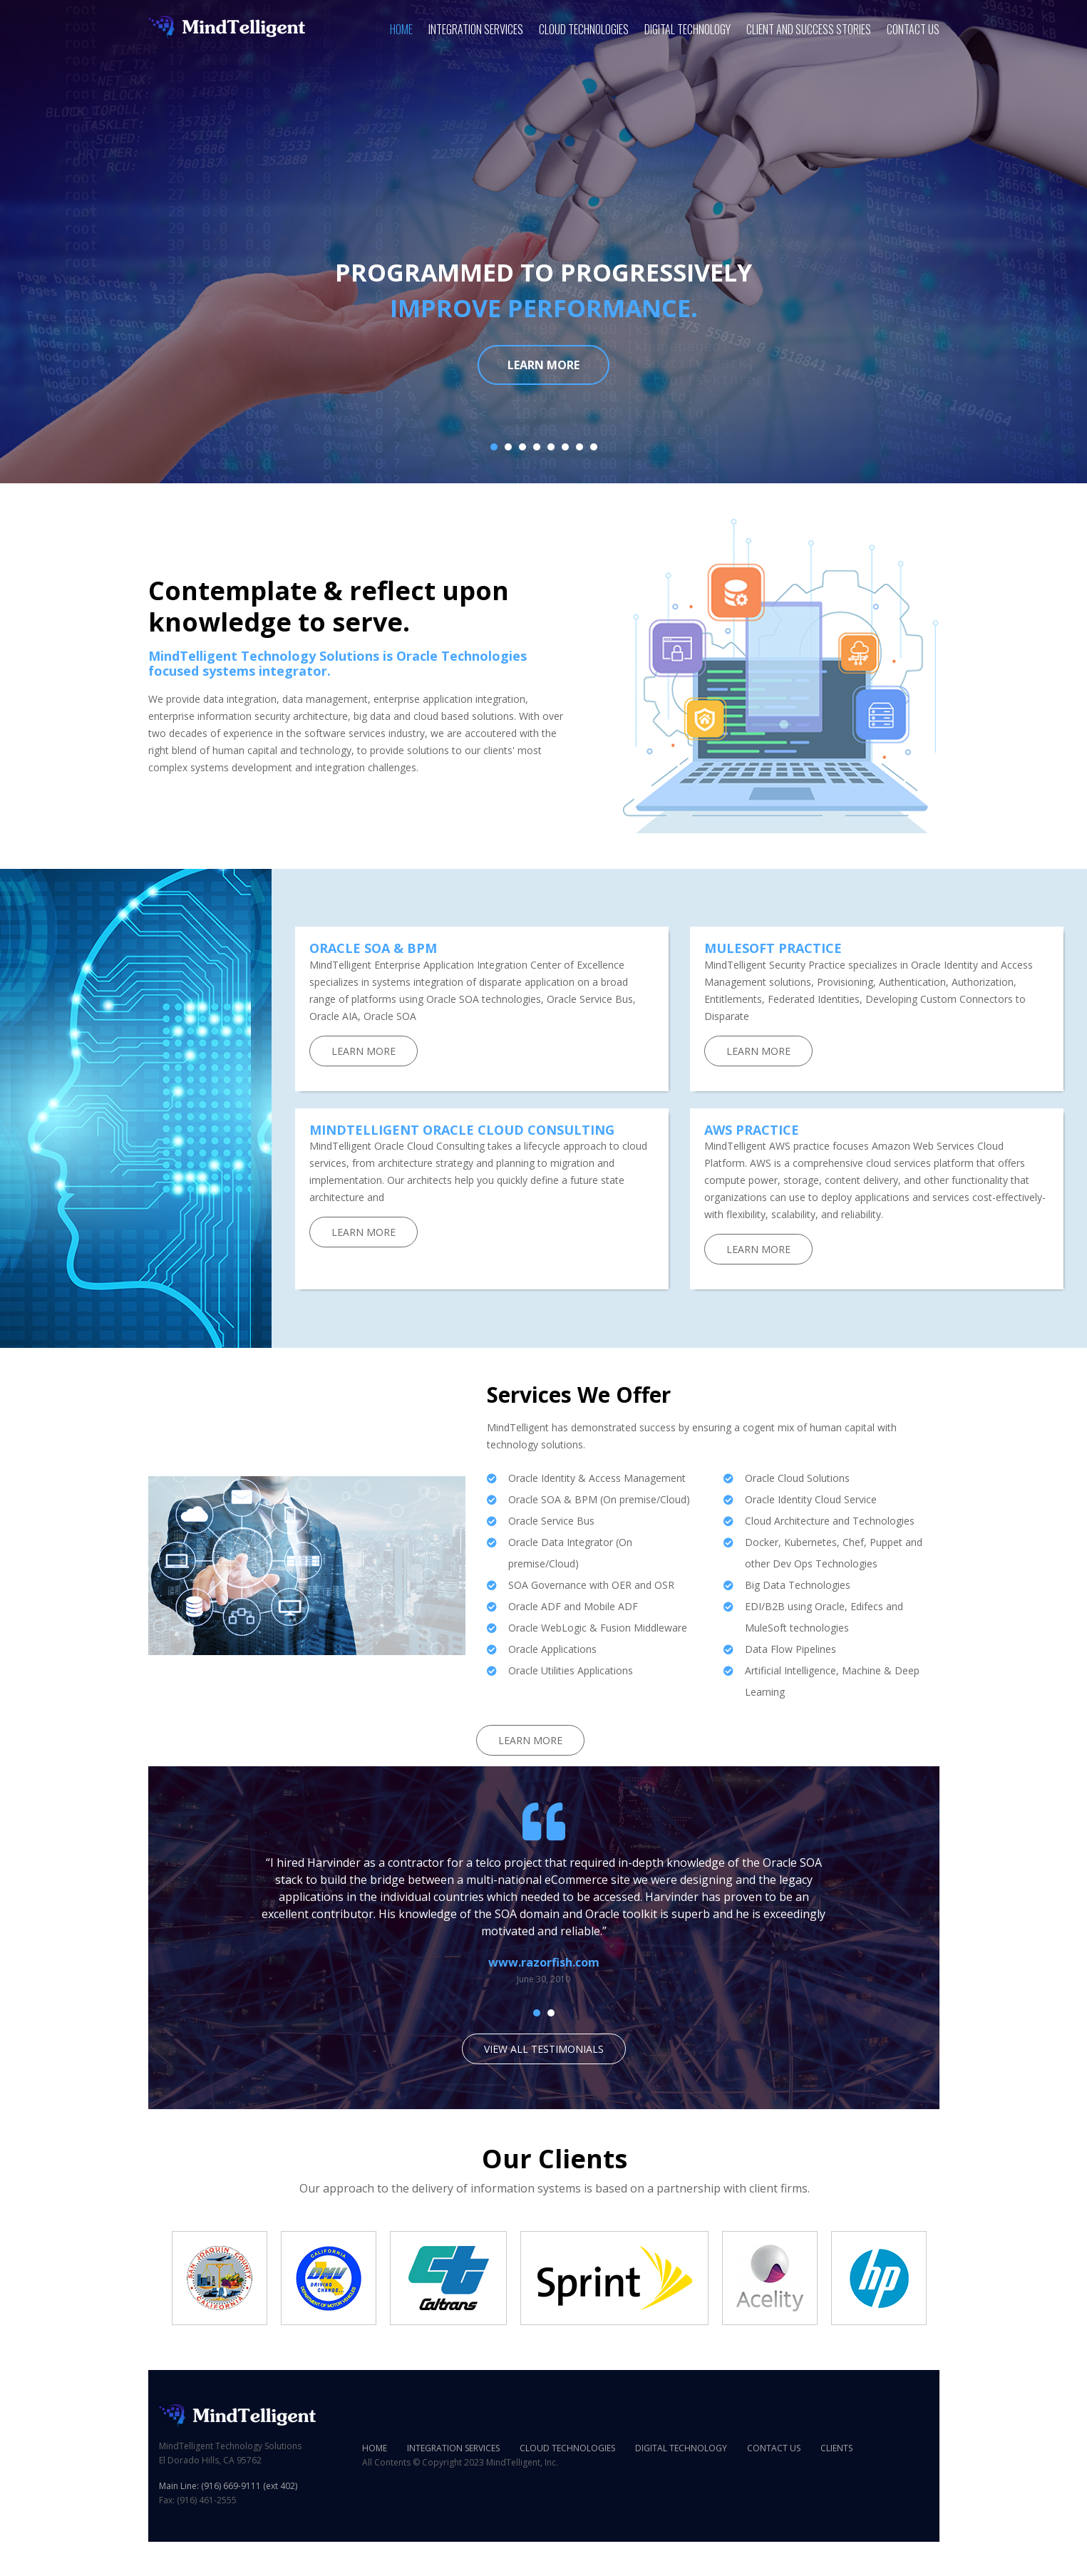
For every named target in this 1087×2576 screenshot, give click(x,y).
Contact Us (913, 29)
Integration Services (475, 29)
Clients (836, 2448)
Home (401, 29)
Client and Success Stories (808, 29)
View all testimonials (544, 2049)
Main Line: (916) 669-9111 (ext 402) (228, 2486)
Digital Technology (687, 29)
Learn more (543, 365)
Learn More (363, 1051)
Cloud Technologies (584, 29)
